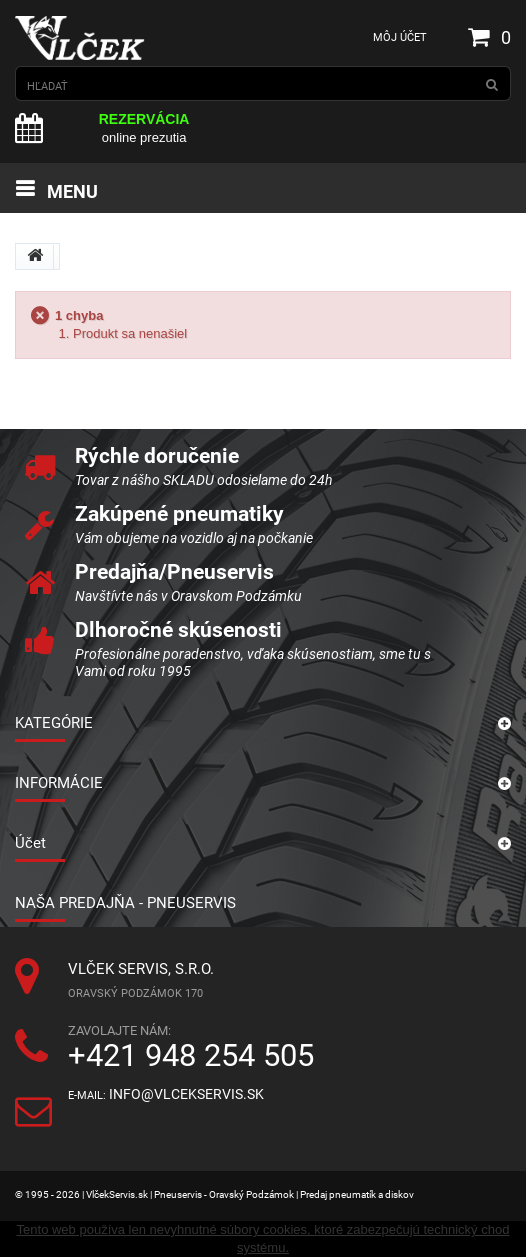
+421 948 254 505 (191, 1055)
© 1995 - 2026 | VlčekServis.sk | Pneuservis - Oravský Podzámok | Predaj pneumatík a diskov (214, 1194)
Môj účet (400, 37)
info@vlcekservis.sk (186, 1094)
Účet (30, 843)
